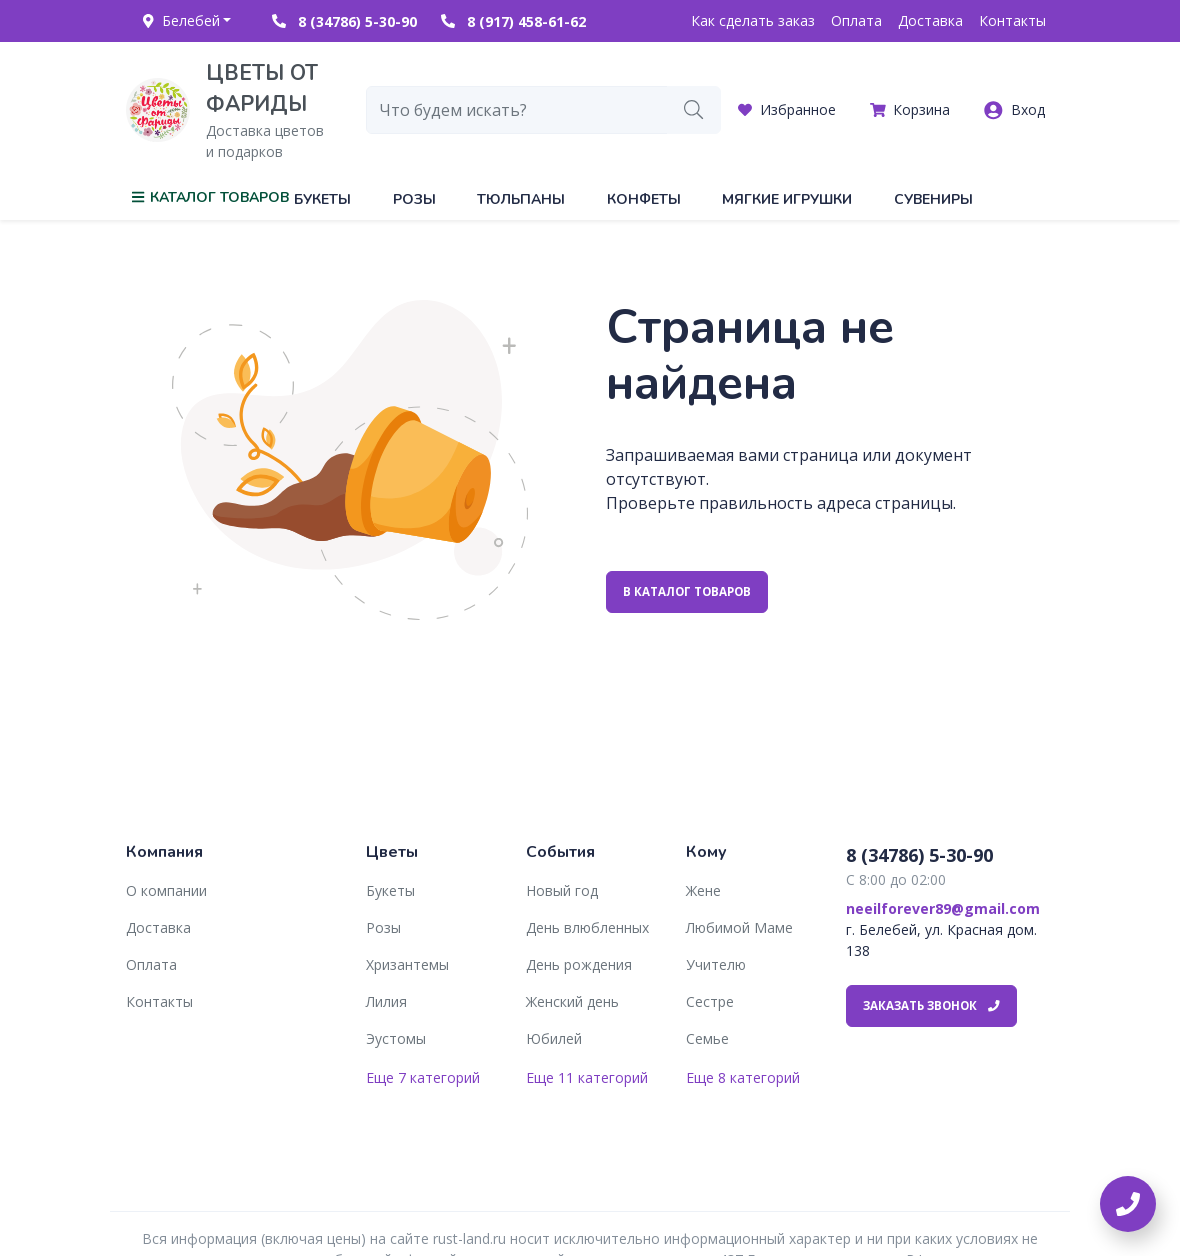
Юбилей (554, 1038)
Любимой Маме (739, 927)
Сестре (710, 1001)
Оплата (856, 20)
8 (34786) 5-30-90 (344, 21)
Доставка (930, 20)
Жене (703, 890)
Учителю (716, 964)
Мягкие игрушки (787, 199)
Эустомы (396, 1038)
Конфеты (644, 199)
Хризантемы (407, 964)
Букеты (322, 199)
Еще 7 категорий (423, 1077)
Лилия (386, 1001)
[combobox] (517, 110)
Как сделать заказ (753, 20)
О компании (166, 890)
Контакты (1012, 20)
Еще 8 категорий (743, 1077)
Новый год (562, 890)
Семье (707, 1038)
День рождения (579, 964)
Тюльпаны (521, 199)
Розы (414, 199)
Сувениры (933, 199)
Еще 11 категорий (587, 1077)
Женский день (572, 1001)
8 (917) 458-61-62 (513, 21)
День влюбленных (587, 927)
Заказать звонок (931, 1005)
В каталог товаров (687, 591)
